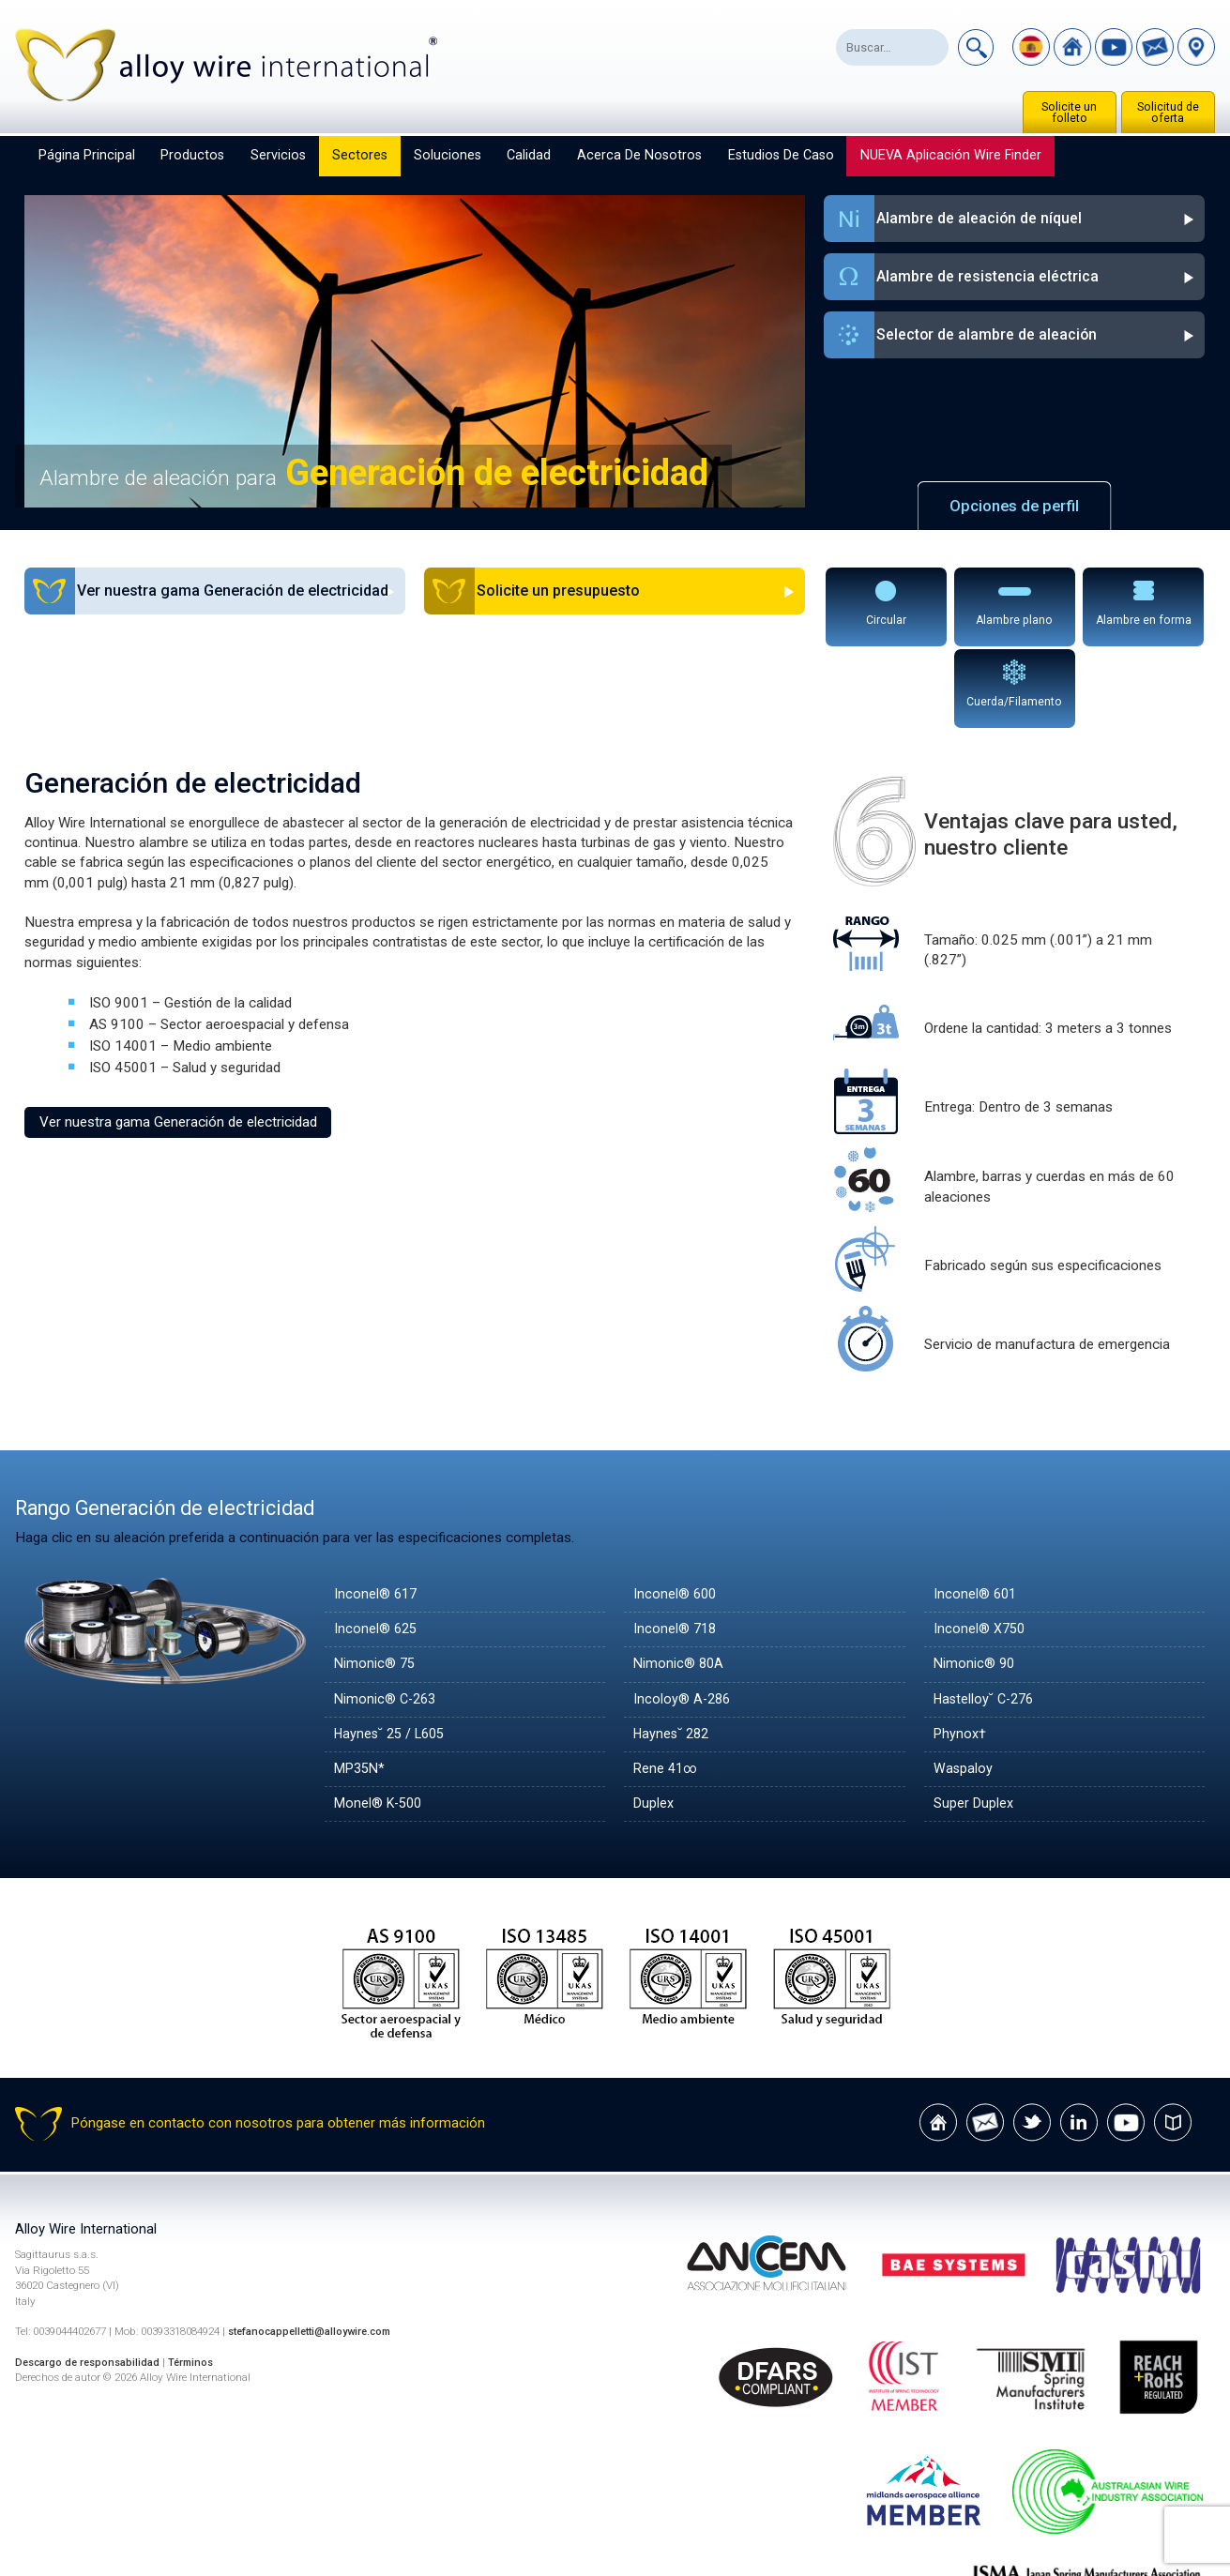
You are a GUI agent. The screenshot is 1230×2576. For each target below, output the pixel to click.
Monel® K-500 (381, 1721)
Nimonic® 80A (679, 1581)
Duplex (654, 1721)
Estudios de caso (781, 155)
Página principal (86, 155)
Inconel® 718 (676, 1546)
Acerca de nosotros (639, 155)
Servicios (278, 155)
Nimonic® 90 (975, 1581)
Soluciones (447, 155)
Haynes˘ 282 (673, 1652)
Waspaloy (964, 1686)
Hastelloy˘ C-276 (987, 1616)
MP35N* (361, 1686)
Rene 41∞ (667, 1686)
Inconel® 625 (376, 1546)
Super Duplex (974, 1721)
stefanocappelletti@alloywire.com (315, 2250)
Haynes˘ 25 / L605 (393, 1652)
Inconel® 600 (676, 1512)
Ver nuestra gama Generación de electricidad (178, 1039)
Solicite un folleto (1069, 112)
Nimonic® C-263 (387, 1616)
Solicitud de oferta (1168, 112)
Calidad (529, 155)
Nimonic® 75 (376, 1581)
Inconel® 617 (376, 1512)
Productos (192, 155)
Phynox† (961, 1652)
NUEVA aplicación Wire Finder (950, 155)
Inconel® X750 (981, 1546)
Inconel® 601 (976, 1512)
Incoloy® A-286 (683, 1616)
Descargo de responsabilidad (90, 2280)
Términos (199, 2280)
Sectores (359, 155)
